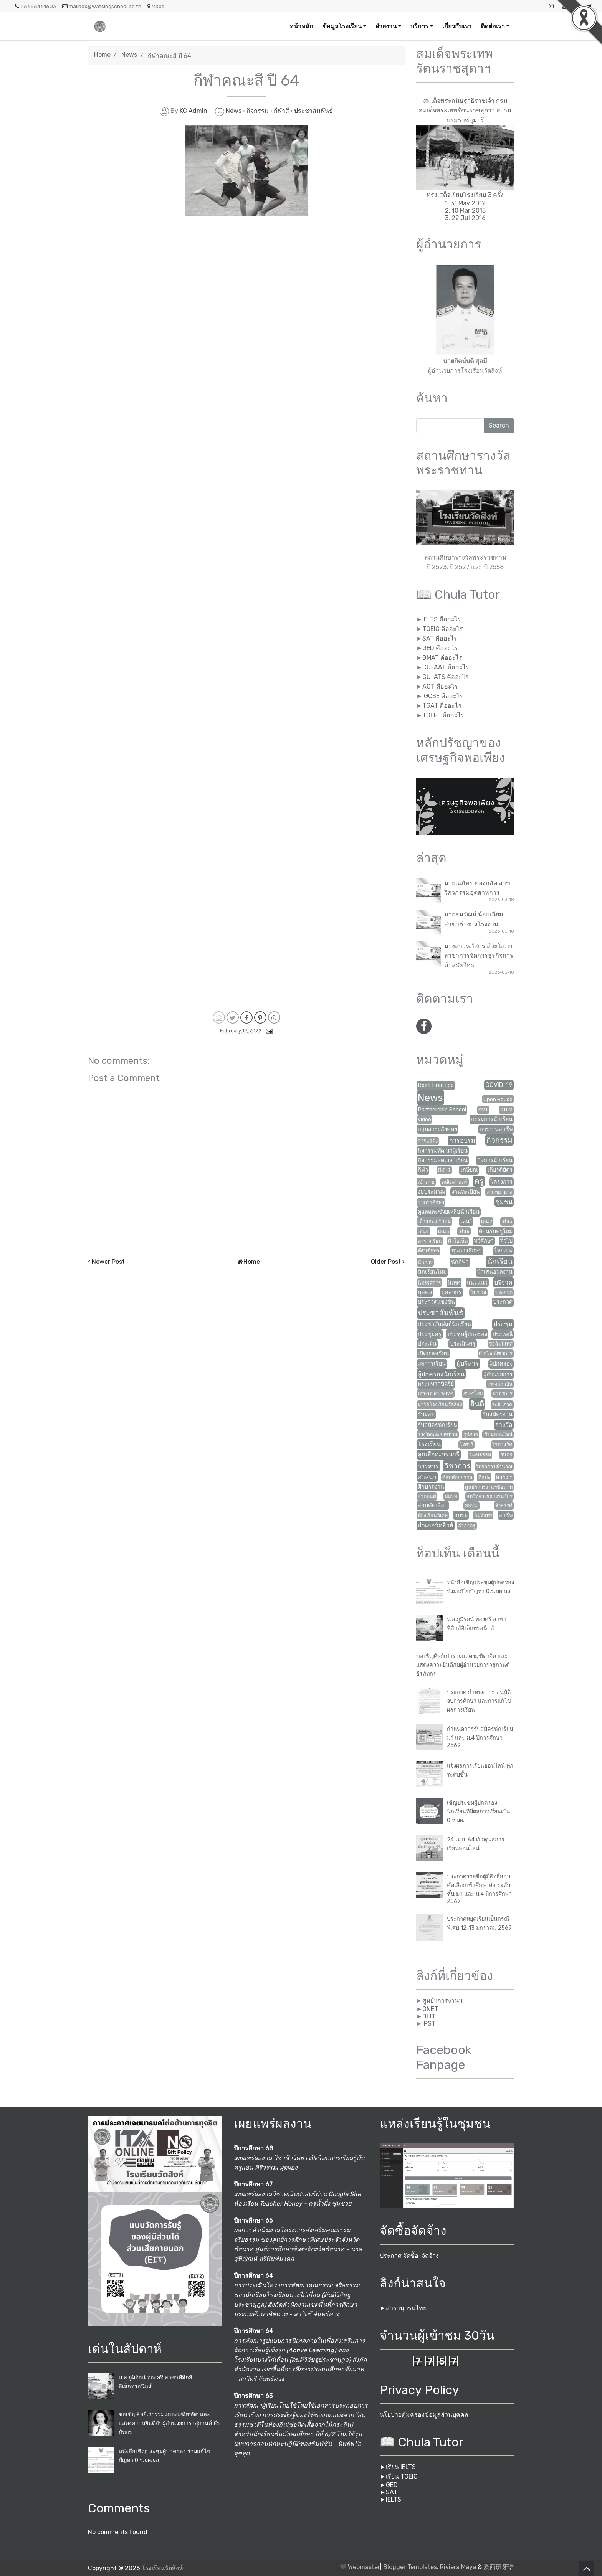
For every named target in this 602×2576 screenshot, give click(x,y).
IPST (428, 2023)
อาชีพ (506, 1515)
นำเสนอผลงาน (495, 1272)
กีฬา (423, 1170)
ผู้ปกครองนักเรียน (441, 1374)
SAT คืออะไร (439, 638)
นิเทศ (454, 1283)
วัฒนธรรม (480, 1455)
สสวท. (451, 1496)
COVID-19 (499, 1084)
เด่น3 (507, 1221)
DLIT (428, 2016)
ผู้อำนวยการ (498, 1374)
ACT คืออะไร (440, 686)
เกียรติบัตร (500, 1170)
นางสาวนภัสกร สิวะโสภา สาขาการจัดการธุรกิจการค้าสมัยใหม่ (478, 955)
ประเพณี (503, 1334)
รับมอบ (426, 1414)
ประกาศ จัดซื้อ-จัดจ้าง (409, 2255)
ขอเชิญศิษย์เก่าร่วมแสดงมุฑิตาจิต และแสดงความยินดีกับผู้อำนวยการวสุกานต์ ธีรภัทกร (462, 1665)
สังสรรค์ (504, 1505)
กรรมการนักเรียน (492, 1119)
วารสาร (428, 1466)
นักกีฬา (460, 1262)
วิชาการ (457, 1465)
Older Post (386, 1261)
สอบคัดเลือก (433, 1505)
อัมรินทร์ (483, 1515)
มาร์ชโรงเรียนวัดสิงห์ (440, 1404)
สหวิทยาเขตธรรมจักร (489, 1496)
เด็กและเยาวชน (434, 1221)
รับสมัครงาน (498, 1414)
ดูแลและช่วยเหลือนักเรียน (449, 1212)
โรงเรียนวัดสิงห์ (162, 2568)
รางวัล (504, 1424)
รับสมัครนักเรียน (437, 1425)
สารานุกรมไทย (406, 2308)
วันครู (506, 1455)
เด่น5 (443, 1231)
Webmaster (364, 2567)
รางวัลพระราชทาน (438, 1434)
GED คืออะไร (440, 648)
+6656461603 (35, 6)
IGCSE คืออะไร (442, 696)
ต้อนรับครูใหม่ (496, 1231)
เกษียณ (469, 1170)
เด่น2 (486, 1221)
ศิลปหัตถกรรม (457, 1477)
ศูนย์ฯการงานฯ (442, 2000)
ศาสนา (427, 1477)
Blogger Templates (410, 2567)
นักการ (425, 1262)
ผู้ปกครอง (501, 1364)
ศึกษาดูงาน (431, 1487)
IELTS (393, 2499)
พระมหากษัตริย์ (436, 1384)
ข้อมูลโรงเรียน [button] (342, 26)
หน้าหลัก (301, 26)
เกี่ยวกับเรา (456, 26)
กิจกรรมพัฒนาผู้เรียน (443, 1151)
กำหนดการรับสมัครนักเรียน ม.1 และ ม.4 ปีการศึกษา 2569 (480, 1737)
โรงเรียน (429, 1444)
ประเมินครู (463, 1344)
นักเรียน (500, 1261)
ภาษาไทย (473, 1393)
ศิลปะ (484, 1477)
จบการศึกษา (431, 1202)
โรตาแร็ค (502, 1444)
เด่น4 (423, 1231)
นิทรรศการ (429, 1283)
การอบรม (462, 1140)
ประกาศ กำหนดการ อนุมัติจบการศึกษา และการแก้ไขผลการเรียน (479, 1701)
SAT (391, 2492)
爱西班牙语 (498, 2567)
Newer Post (108, 1261)
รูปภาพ (470, 1434)
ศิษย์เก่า (504, 1477)
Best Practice (436, 1085)
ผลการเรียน (432, 1364)
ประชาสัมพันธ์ (313, 110)
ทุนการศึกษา (467, 1250)
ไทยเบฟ (503, 1250)
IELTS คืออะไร (441, 619)
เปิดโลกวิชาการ (496, 1353)
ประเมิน (427, 1344)
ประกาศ (503, 1302)
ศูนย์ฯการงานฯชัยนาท (489, 1487)
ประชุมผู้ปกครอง (467, 1334)
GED (392, 2484)
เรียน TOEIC (402, 2476)
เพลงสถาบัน (500, 1384)
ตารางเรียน (430, 1241)
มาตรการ (503, 1393)
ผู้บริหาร (468, 1363)
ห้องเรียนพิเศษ (433, 1515)
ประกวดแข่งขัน (436, 1302)
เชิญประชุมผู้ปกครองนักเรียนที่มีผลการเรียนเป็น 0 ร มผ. (478, 1812)
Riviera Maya (458, 2567)
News (129, 54)
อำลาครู (467, 1526)
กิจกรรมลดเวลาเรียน (443, 1160)
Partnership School (442, 1109)
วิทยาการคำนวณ (494, 1467)
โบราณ (478, 1292)
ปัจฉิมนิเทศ (501, 1344)
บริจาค (503, 1282)
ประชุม (503, 1324)
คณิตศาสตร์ (454, 1182)
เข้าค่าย (426, 1182)
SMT (483, 1110)
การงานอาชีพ (496, 1129)
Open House (498, 1099)
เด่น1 (466, 1221)
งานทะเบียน (466, 1192)
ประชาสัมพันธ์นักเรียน (444, 1324)
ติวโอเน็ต (458, 1241)
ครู (479, 1181)
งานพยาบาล (499, 1192)
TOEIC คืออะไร (442, 628)
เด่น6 (464, 1231)
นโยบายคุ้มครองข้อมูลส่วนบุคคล (424, 2414)
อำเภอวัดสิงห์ (435, 1525)
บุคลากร (451, 1292)
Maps (155, 6)
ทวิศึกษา (484, 1241)
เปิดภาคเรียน (433, 1353)
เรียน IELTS (401, 2466)
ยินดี (477, 1403)
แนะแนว (477, 1283)
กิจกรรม (258, 110)
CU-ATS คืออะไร (445, 676)
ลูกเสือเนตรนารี (439, 1454)
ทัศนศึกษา (428, 1250)
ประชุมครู (430, 1334)
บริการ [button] (419, 26)
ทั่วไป (506, 1241)
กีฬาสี (282, 110)
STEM (506, 1110)
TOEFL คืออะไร (443, 715)
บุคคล (425, 1292)
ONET (430, 2009)
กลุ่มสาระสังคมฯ (437, 1129)
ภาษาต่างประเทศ (435, 1393)
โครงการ (501, 1182)
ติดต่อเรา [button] (493, 26)
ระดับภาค (502, 1404)
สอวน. (471, 1505)
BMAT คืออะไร (442, 657)
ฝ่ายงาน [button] (386, 26)
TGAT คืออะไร (441, 705)
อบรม (461, 1515)
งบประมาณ (431, 1192)
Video (424, 1119)
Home (102, 54)
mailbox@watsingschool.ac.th (101, 6)
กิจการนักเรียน (495, 1160)
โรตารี (466, 1444)
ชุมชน (504, 1201)
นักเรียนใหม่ (432, 1272)
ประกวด (504, 1292)
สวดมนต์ (427, 1496)
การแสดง (428, 1141)
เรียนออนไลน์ (498, 1434)
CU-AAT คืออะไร (445, 667)
